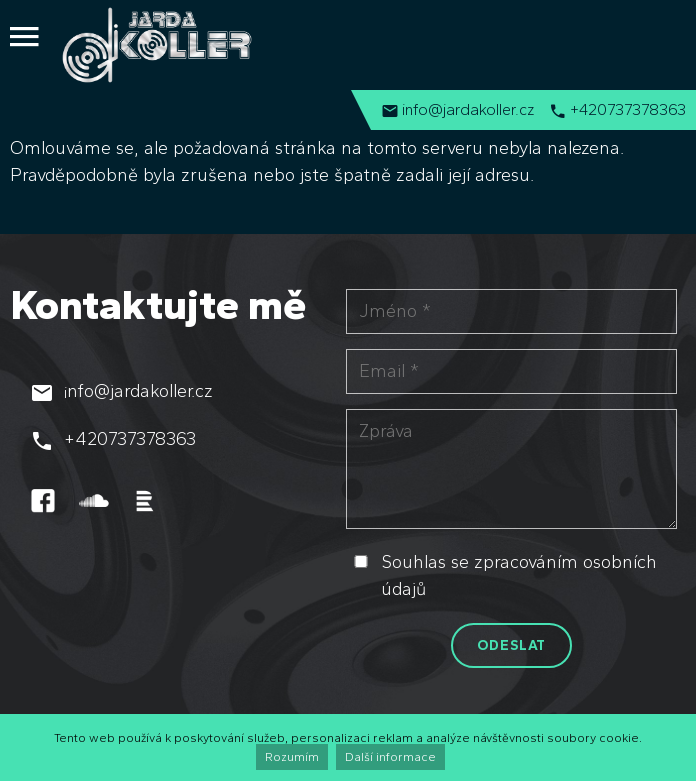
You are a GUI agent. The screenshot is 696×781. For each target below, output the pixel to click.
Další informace (390, 757)
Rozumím (292, 757)
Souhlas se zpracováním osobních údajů (519, 575)
